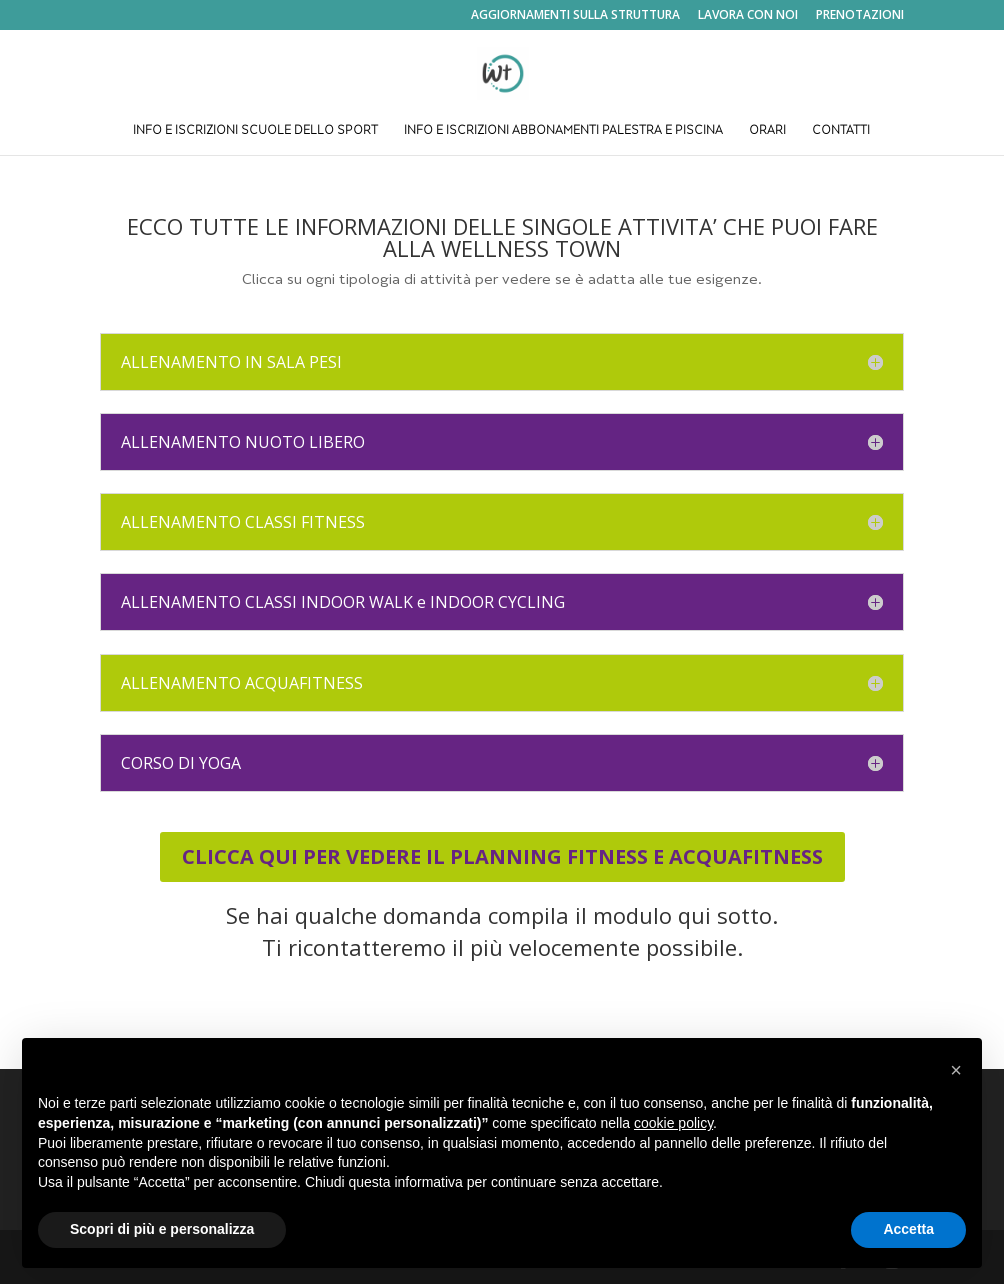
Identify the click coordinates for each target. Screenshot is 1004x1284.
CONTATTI (841, 131)
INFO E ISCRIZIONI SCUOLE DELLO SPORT (255, 131)
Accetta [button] (908, 1229)
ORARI (767, 131)
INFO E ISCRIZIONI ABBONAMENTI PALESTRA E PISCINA (563, 131)
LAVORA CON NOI (748, 16)
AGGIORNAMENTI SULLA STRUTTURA (575, 16)
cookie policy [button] (673, 1123)
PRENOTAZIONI (860, 16)
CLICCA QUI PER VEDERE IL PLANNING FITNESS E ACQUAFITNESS (502, 856)
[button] (956, 1070)
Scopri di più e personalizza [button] (162, 1229)
